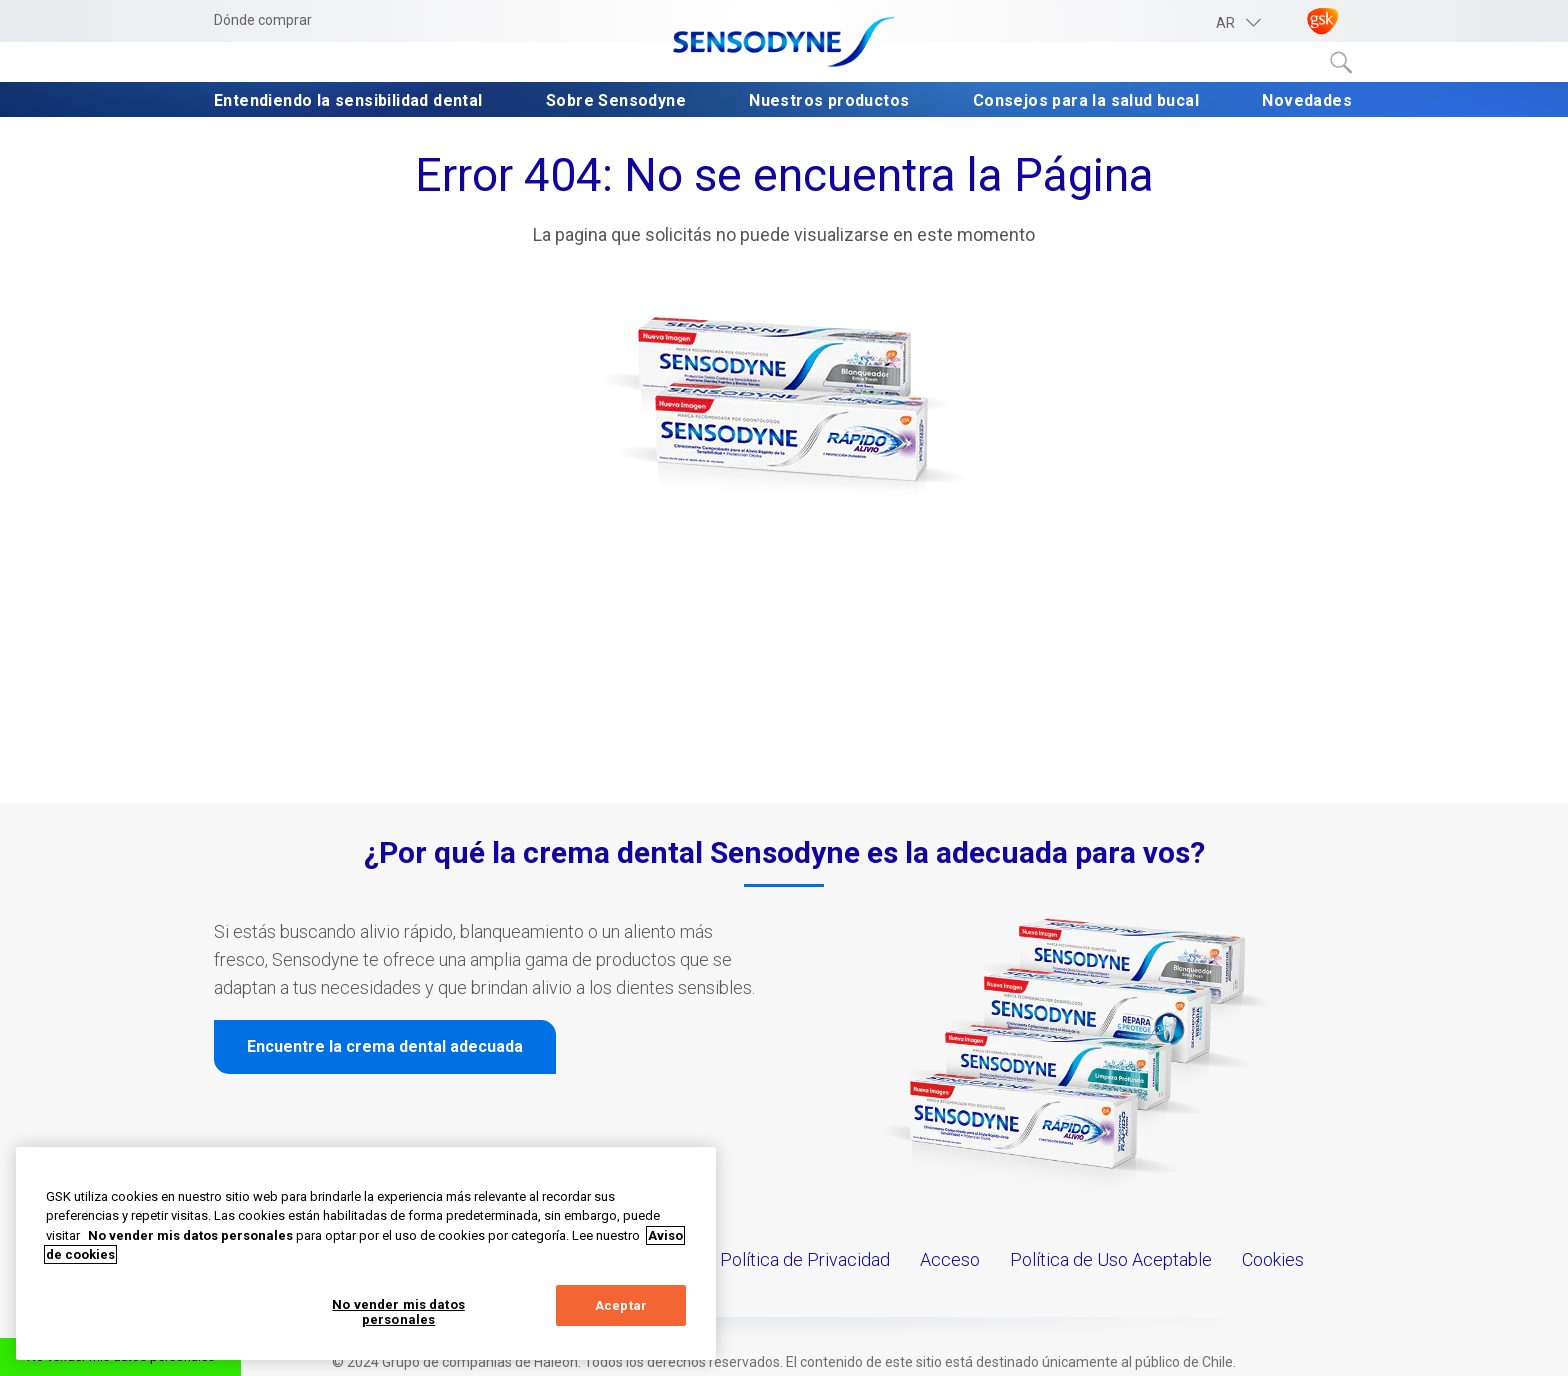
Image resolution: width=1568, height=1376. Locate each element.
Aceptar (621, 1305)
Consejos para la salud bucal (1086, 100)
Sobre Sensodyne (616, 100)
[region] (366, 1253)
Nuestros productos (829, 100)
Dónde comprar (263, 20)
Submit (1342, 63)
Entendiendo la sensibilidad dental (348, 100)
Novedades (1307, 100)
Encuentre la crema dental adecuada (385, 1046)
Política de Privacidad (805, 1259)
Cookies (1273, 1259)
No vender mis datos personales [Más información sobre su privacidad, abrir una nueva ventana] (190, 1235)
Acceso (950, 1259)
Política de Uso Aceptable (1111, 1259)
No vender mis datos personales (398, 1312)
